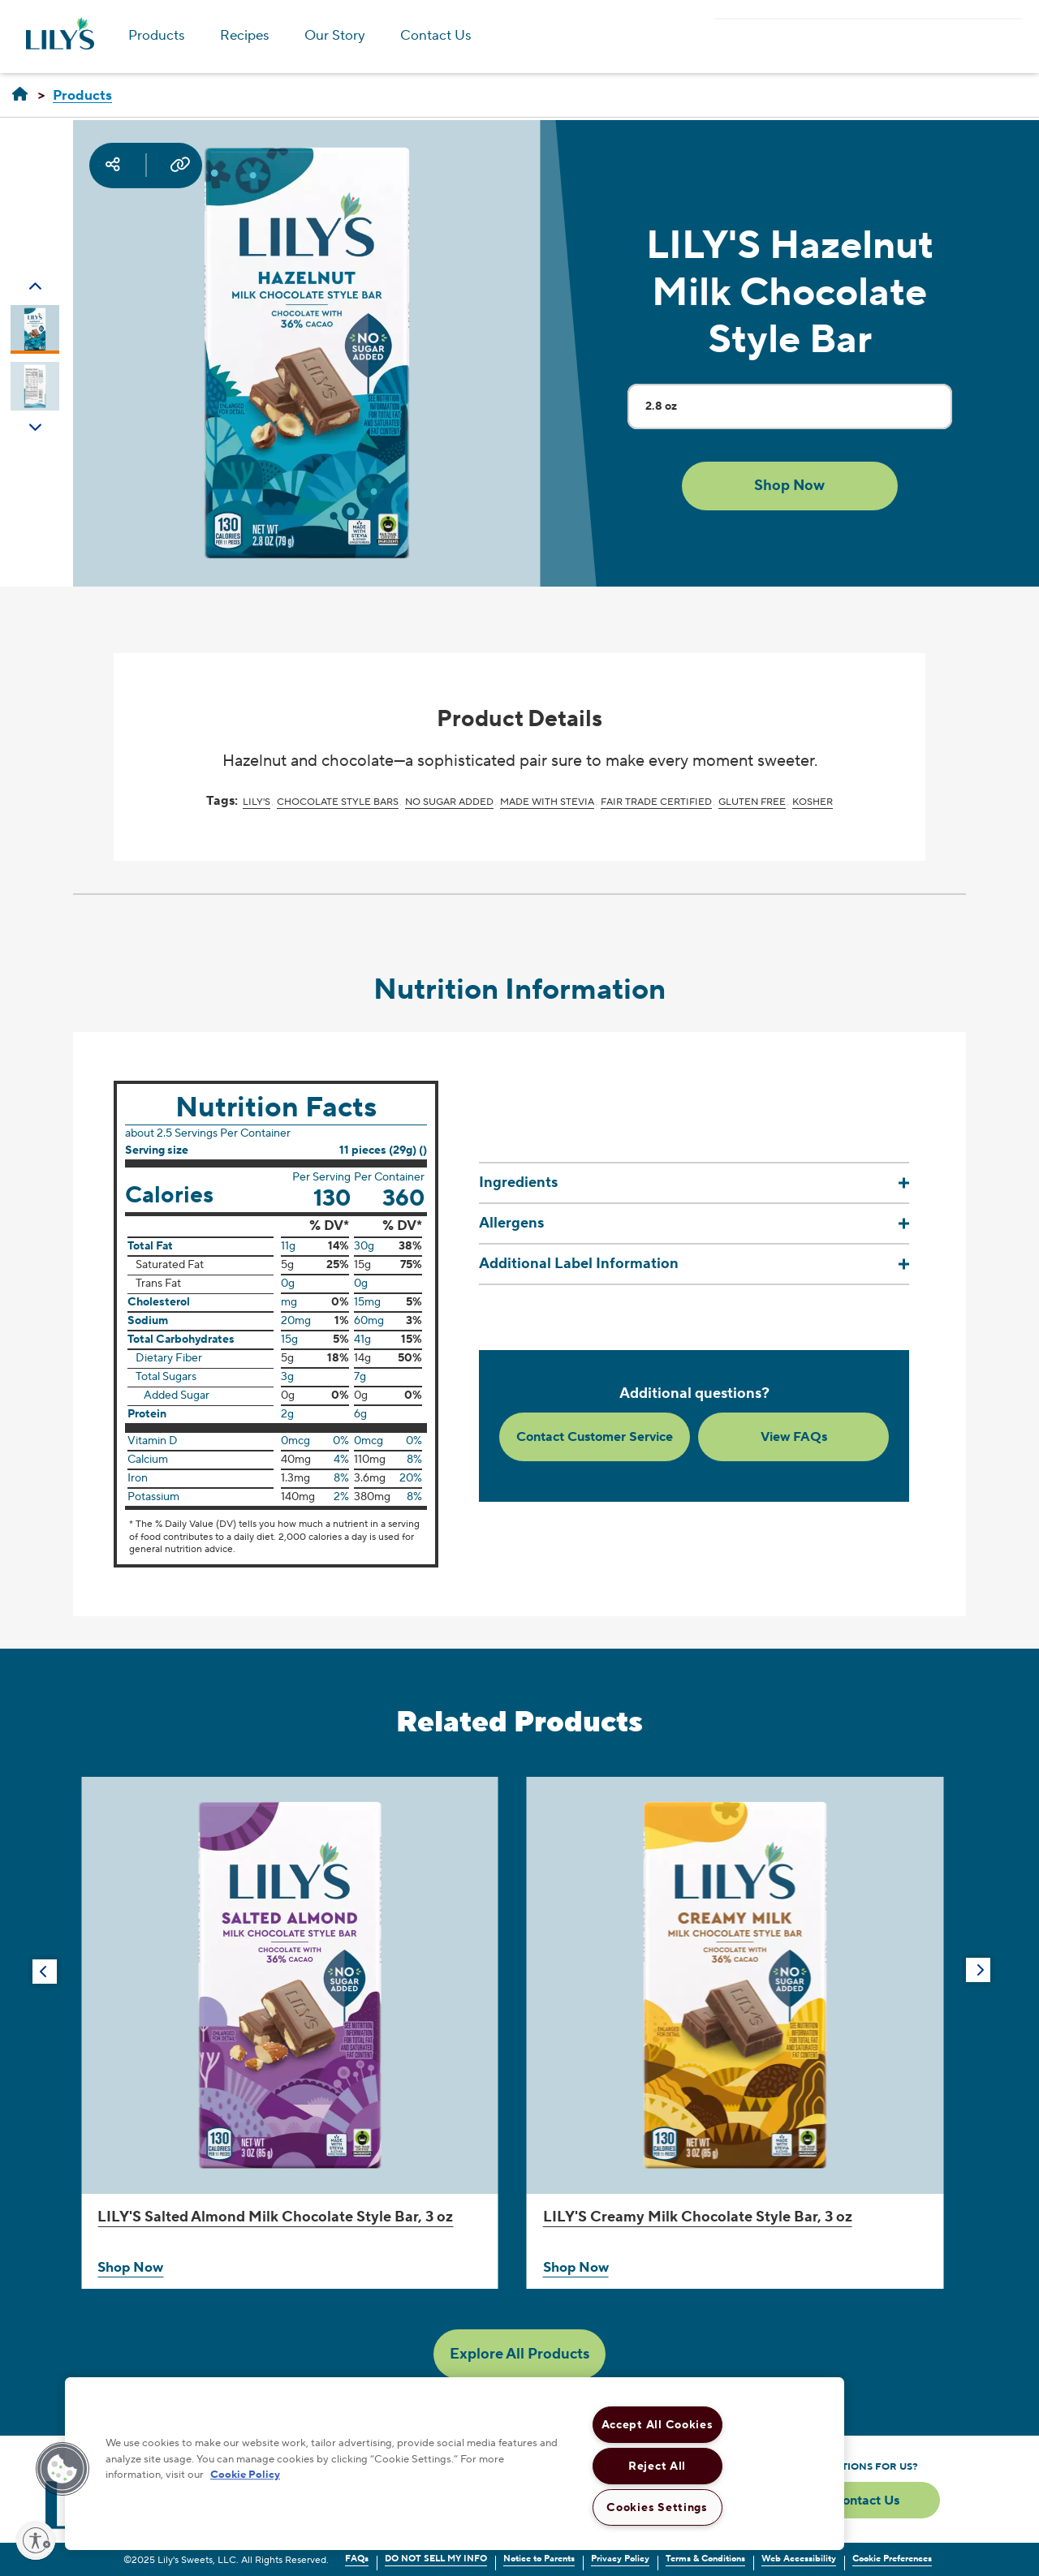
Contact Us (436, 36)
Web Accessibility (798, 2559)
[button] (790, 486)
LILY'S (256, 802)
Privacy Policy (620, 2559)
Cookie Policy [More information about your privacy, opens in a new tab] (245, 2474)
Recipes (244, 36)
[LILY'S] (20, 95)
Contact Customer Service (594, 1437)
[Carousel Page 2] (35, 386)
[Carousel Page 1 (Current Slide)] (35, 329)
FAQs (357, 2559)
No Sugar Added (449, 802)
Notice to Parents (539, 2559)
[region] (454, 2463)
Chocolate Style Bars (338, 802)
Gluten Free (752, 802)
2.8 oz (798, 413)
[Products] (82, 96)
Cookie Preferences (892, 2559)
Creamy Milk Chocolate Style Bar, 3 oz (697, 2217)
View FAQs (794, 1437)
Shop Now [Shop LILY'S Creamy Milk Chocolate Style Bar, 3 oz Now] (576, 2268)
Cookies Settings (657, 2507)
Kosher (812, 802)
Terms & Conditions (705, 2559)
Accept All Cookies (657, 2424)
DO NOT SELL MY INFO (436, 2559)
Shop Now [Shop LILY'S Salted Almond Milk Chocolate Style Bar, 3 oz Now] (130, 2268)
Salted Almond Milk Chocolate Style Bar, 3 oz (275, 2217)
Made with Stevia (547, 802)
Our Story (334, 36)
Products (156, 36)
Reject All (657, 2466)
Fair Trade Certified (656, 802)
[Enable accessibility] (35, 2540)
